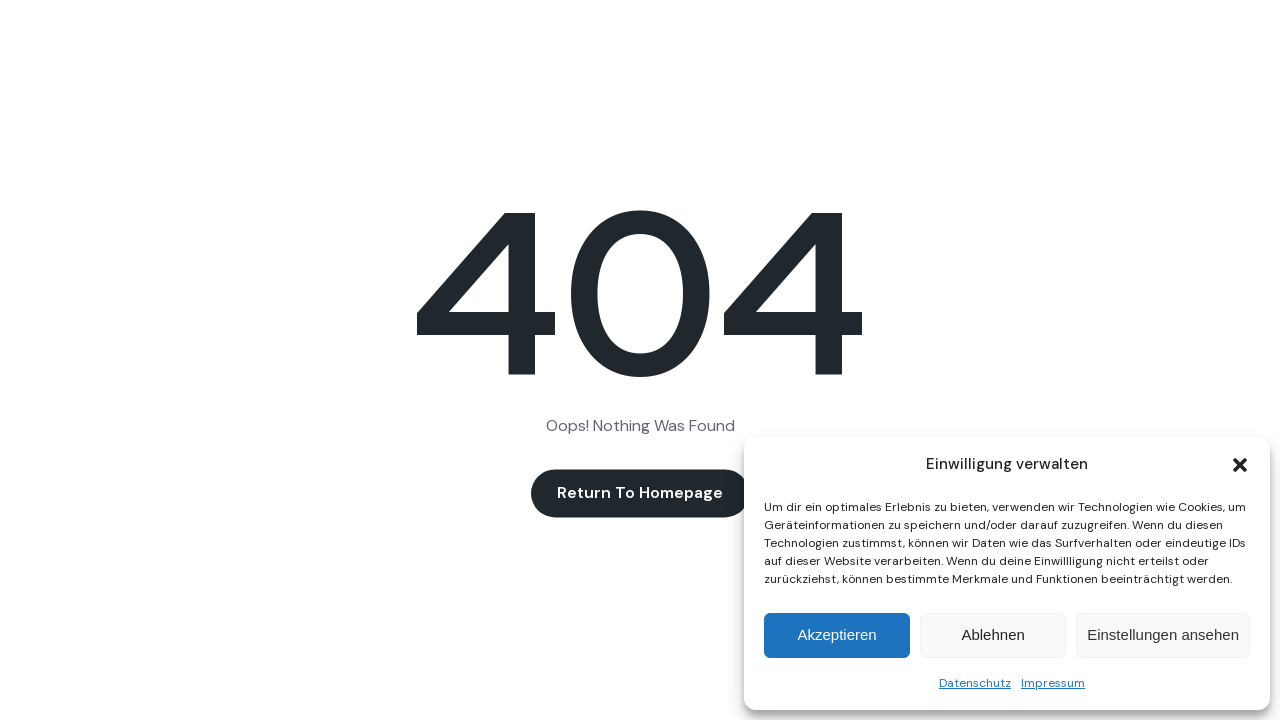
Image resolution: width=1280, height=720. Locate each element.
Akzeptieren (836, 634)
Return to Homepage (640, 493)
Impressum (1053, 683)
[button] (1240, 465)
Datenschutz (975, 683)
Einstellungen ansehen (1163, 634)
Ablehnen (992, 634)
